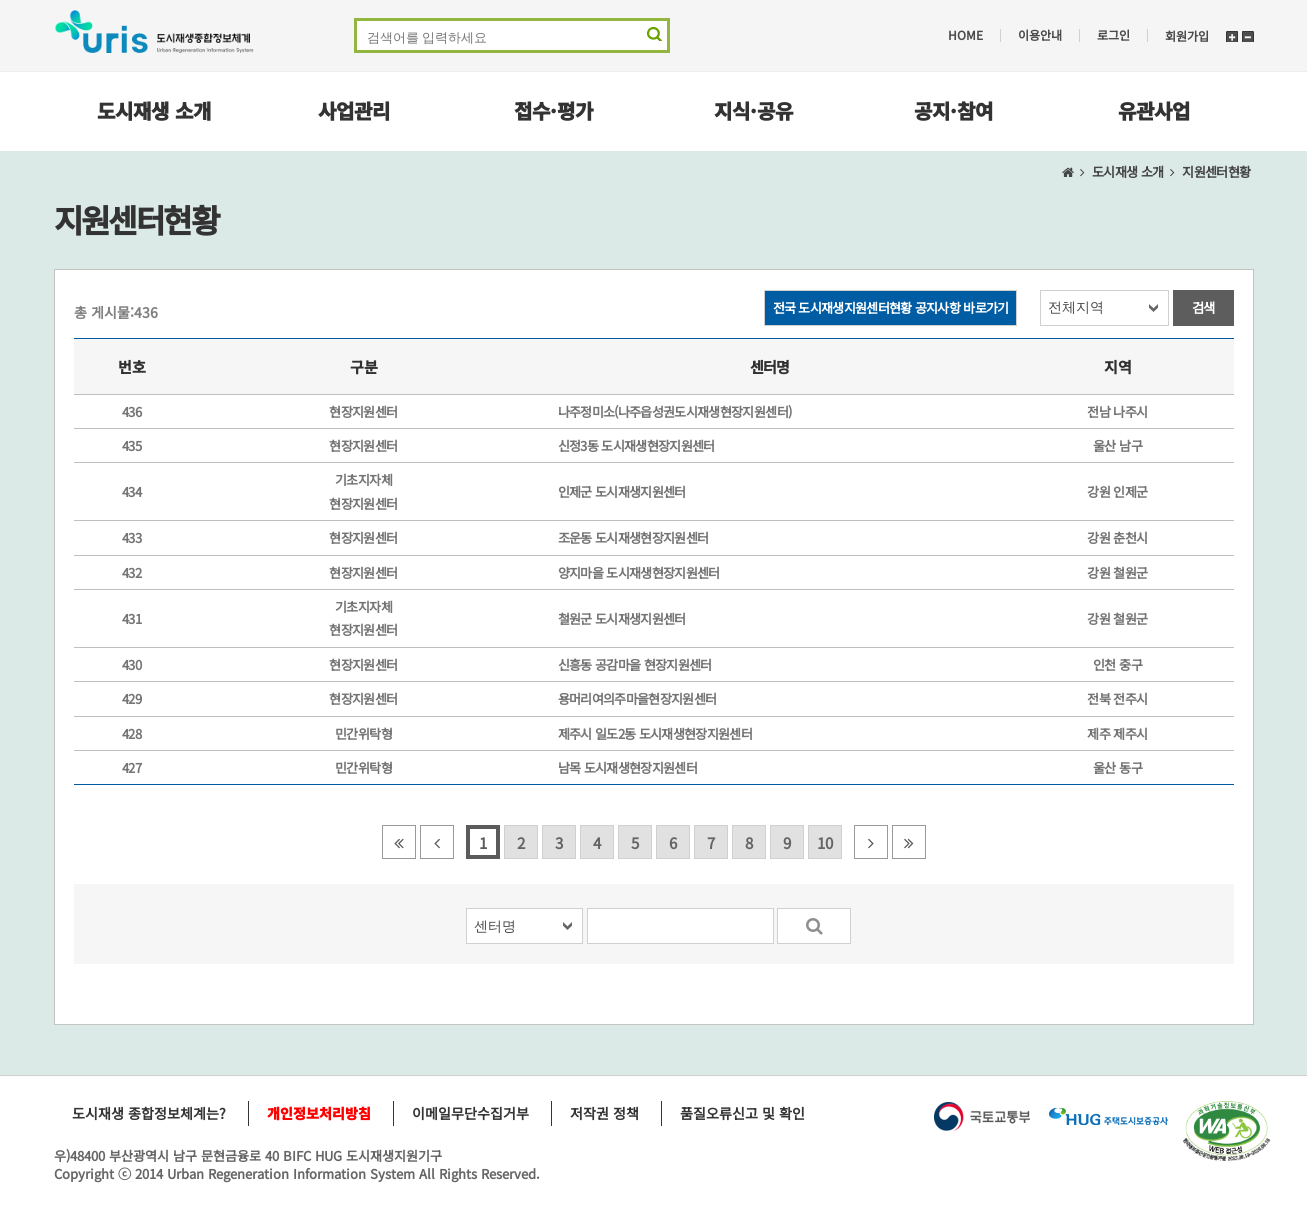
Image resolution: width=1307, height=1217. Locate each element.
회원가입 (1187, 35)
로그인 (1113, 35)
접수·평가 (553, 110)
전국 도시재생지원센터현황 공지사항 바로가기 (891, 307)
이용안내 (1040, 35)
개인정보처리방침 (319, 1113)
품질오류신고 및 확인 (742, 1113)
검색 (1203, 307)
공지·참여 (953, 110)
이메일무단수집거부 (470, 1113)
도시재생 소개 (154, 110)
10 (825, 842)
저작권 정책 (604, 1113)
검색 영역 (652, 38)
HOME (965, 35)
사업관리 (354, 110)
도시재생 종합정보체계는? (149, 1113)
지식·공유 (753, 110)
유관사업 (1154, 110)
